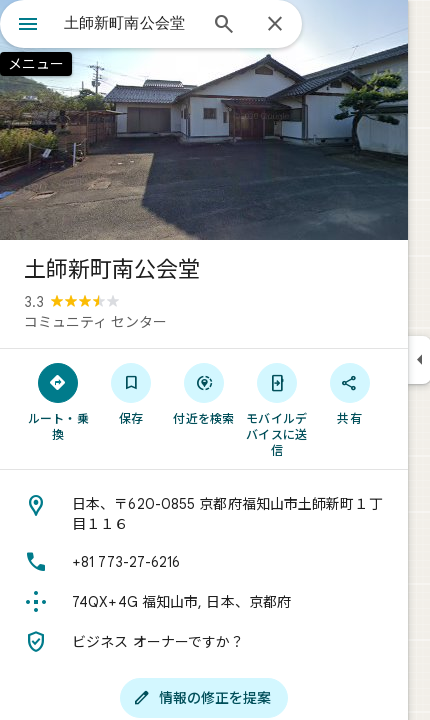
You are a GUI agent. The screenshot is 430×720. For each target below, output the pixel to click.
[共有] (349, 393)
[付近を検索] (204, 393)
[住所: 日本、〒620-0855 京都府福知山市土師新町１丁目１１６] (204, 514)
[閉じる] (275, 25)
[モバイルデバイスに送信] (276, 409)
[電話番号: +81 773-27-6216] (204, 562)
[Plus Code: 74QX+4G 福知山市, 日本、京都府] (204, 602)
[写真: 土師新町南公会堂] (204, 120)
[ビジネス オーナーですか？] (204, 642)
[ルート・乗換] (58, 401)
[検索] (224, 26)
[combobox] (130, 23)
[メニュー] (28, 26)
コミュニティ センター (95, 322)
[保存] (131, 393)
